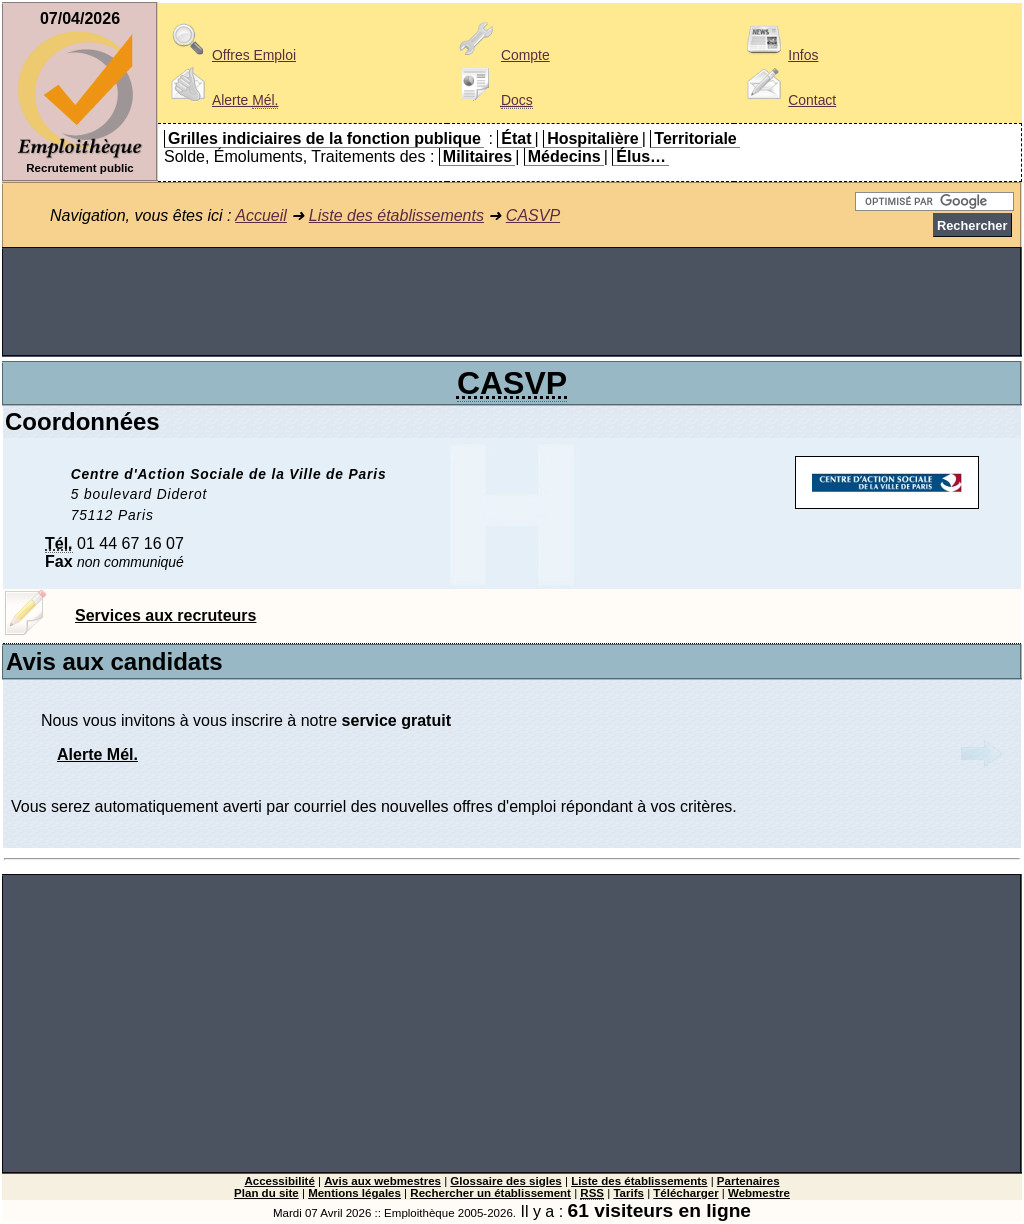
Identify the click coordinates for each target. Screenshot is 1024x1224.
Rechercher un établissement (490, 1193)
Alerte (221, 100)
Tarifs (628, 1193)
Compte (501, 55)
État (516, 138)
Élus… (641, 156)
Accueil (261, 215)
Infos (779, 55)
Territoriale (695, 138)
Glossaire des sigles (505, 1181)
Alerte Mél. (97, 754)
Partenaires (748, 1181)
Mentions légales (354, 1193)
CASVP (533, 215)
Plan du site (266, 1193)
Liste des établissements (396, 215)
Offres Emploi (230, 55)
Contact (788, 100)
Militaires (477, 156)
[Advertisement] (512, 302)
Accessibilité (279, 1181)
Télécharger (685, 1193)
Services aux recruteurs (165, 615)
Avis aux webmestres (382, 1181)
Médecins (564, 156)
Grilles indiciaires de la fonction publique (324, 138)
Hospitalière (593, 138)
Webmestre (759, 1193)
